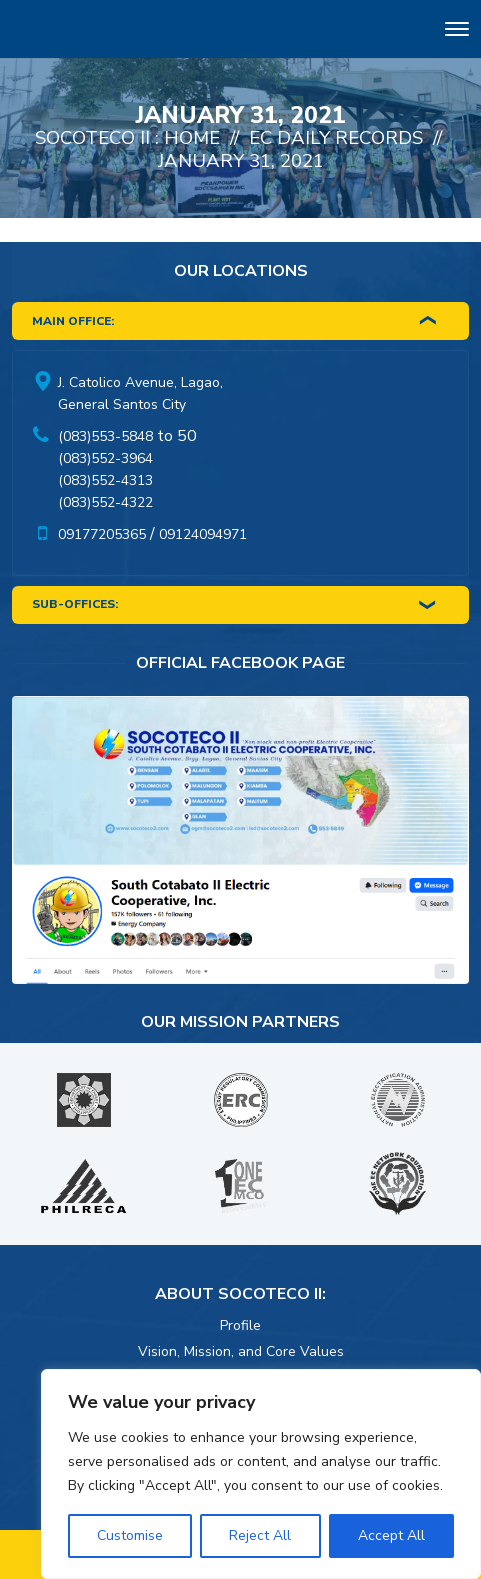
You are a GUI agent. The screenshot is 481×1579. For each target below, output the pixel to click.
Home (192, 138)
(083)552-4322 (105, 502)
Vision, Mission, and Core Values (241, 1351)
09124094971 (203, 534)
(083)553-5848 (105, 436)
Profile (240, 1325)
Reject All (260, 1535)
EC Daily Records (336, 138)
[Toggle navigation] (457, 32)
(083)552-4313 (105, 480)
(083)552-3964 (105, 458)
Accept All (391, 1535)
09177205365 (102, 534)
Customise (130, 1535)
